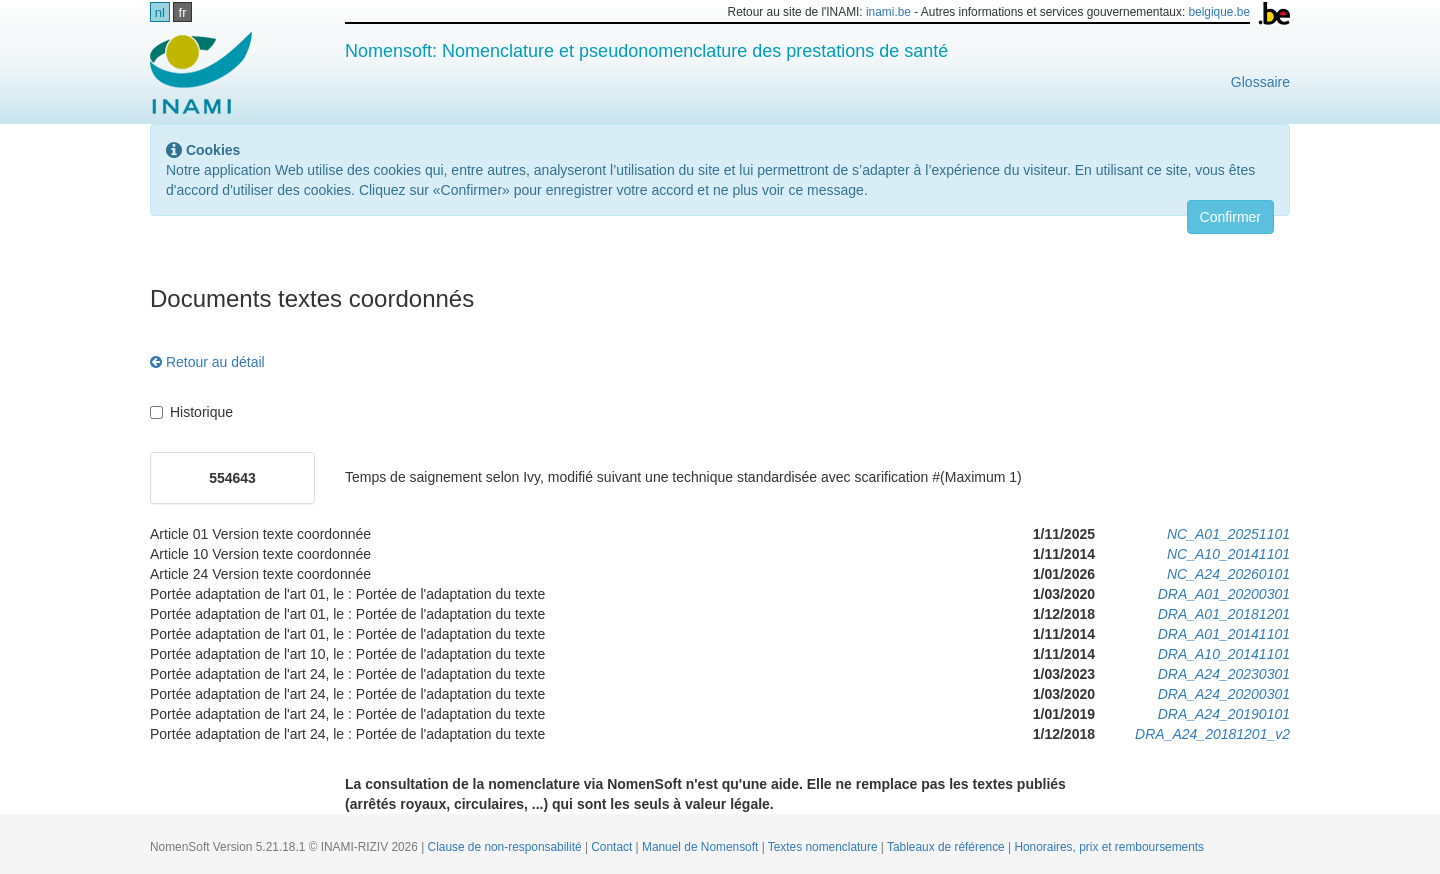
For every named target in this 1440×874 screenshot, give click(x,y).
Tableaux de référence (947, 847)
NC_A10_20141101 (1228, 554)
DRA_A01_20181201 (1224, 614)
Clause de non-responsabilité (506, 847)
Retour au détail (207, 362)
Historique (191, 412)
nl (160, 12)
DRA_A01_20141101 (1224, 634)
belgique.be (1220, 12)
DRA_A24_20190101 (1224, 714)
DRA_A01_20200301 (1224, 594)
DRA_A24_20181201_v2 (1212, 734)
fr (183, 12)
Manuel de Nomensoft (702, 847)
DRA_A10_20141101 (1224, 654)
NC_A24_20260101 (1228, 574)
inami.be (888, 12)
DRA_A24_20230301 (1224, 674)
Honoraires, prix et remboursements (1109, 847)
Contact (613, 847)
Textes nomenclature (824, 847)
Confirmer (1230, 217)
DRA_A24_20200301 (1224, 694)
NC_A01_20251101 (1228, 534)
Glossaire (1260, 82)
